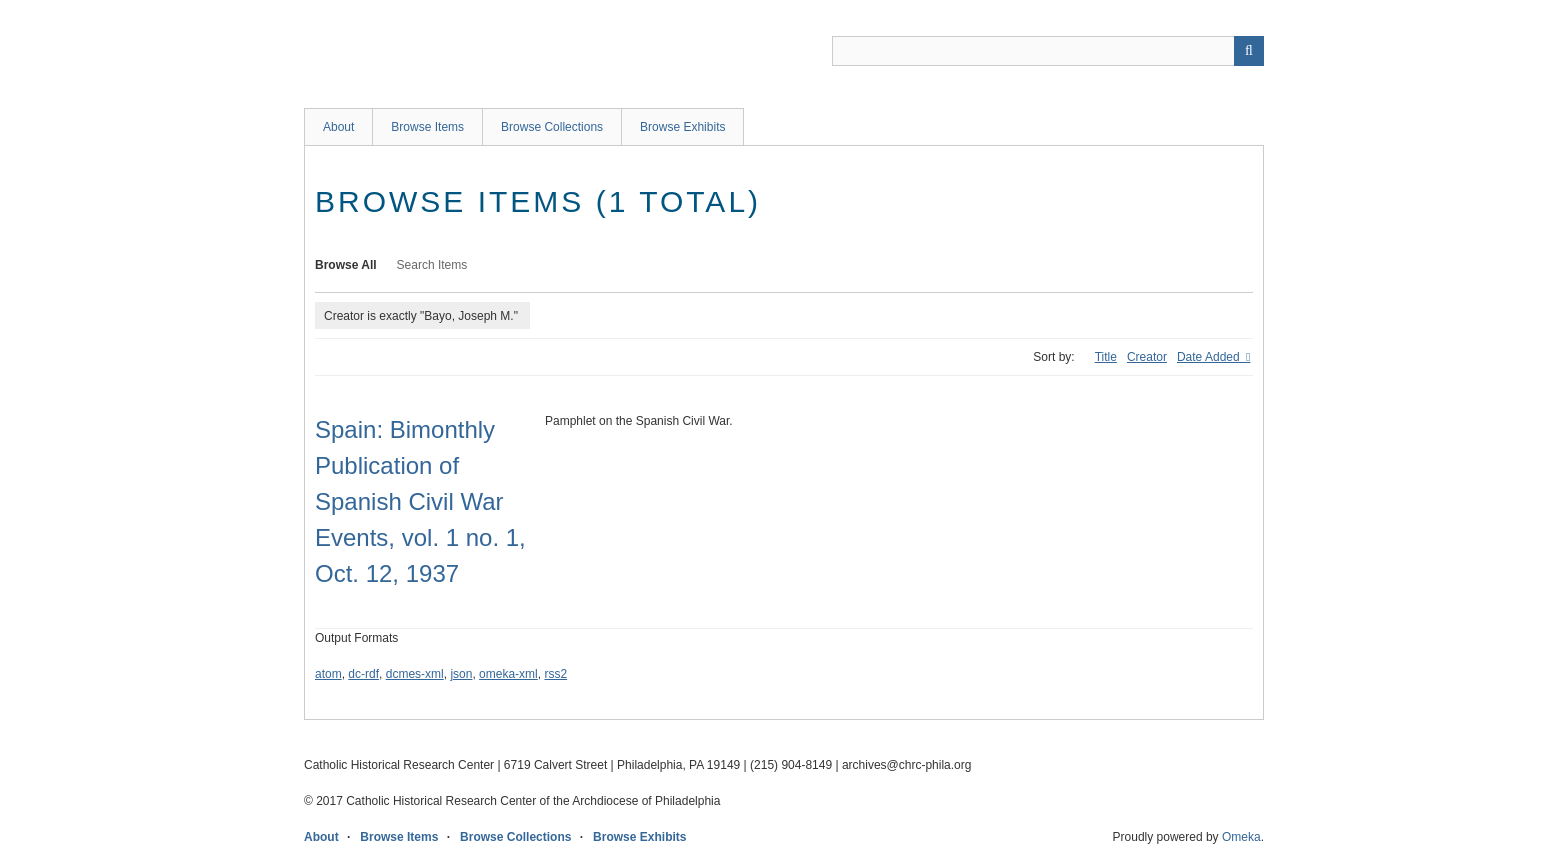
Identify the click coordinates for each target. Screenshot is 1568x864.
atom (328, 674)
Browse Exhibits (682, 127)
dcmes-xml (415, 674)
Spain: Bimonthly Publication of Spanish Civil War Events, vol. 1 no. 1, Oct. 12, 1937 (420, 501)
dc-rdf (363, 674)
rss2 (555, 674)
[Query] (1048, 51)
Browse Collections (552, 127)
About (338, 127)
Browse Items (427, 127)
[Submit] (1249, 51)
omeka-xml (508, 674)
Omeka (1241, 837)
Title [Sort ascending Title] (1106, 357)
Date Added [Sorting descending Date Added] (1210, 357)
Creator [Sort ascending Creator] (1147, 357)
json (461, 674)
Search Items (432, 265)
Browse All (346, 265)
